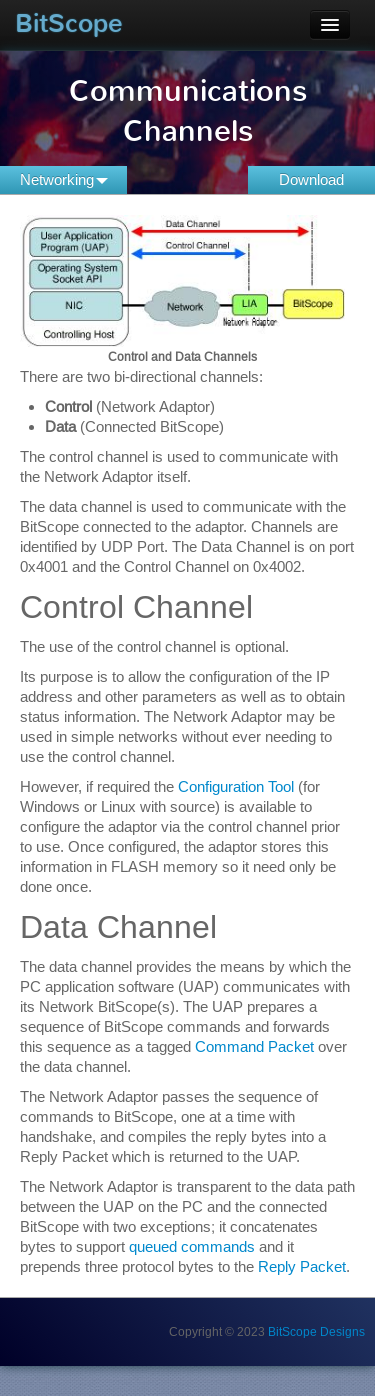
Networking (64, 179)
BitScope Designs (316, 1332)
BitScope (69, 23)
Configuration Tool (236, 786)
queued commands (192, 1246)
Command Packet (254, 1046)
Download (311, 179)
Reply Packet (302, 1266)
